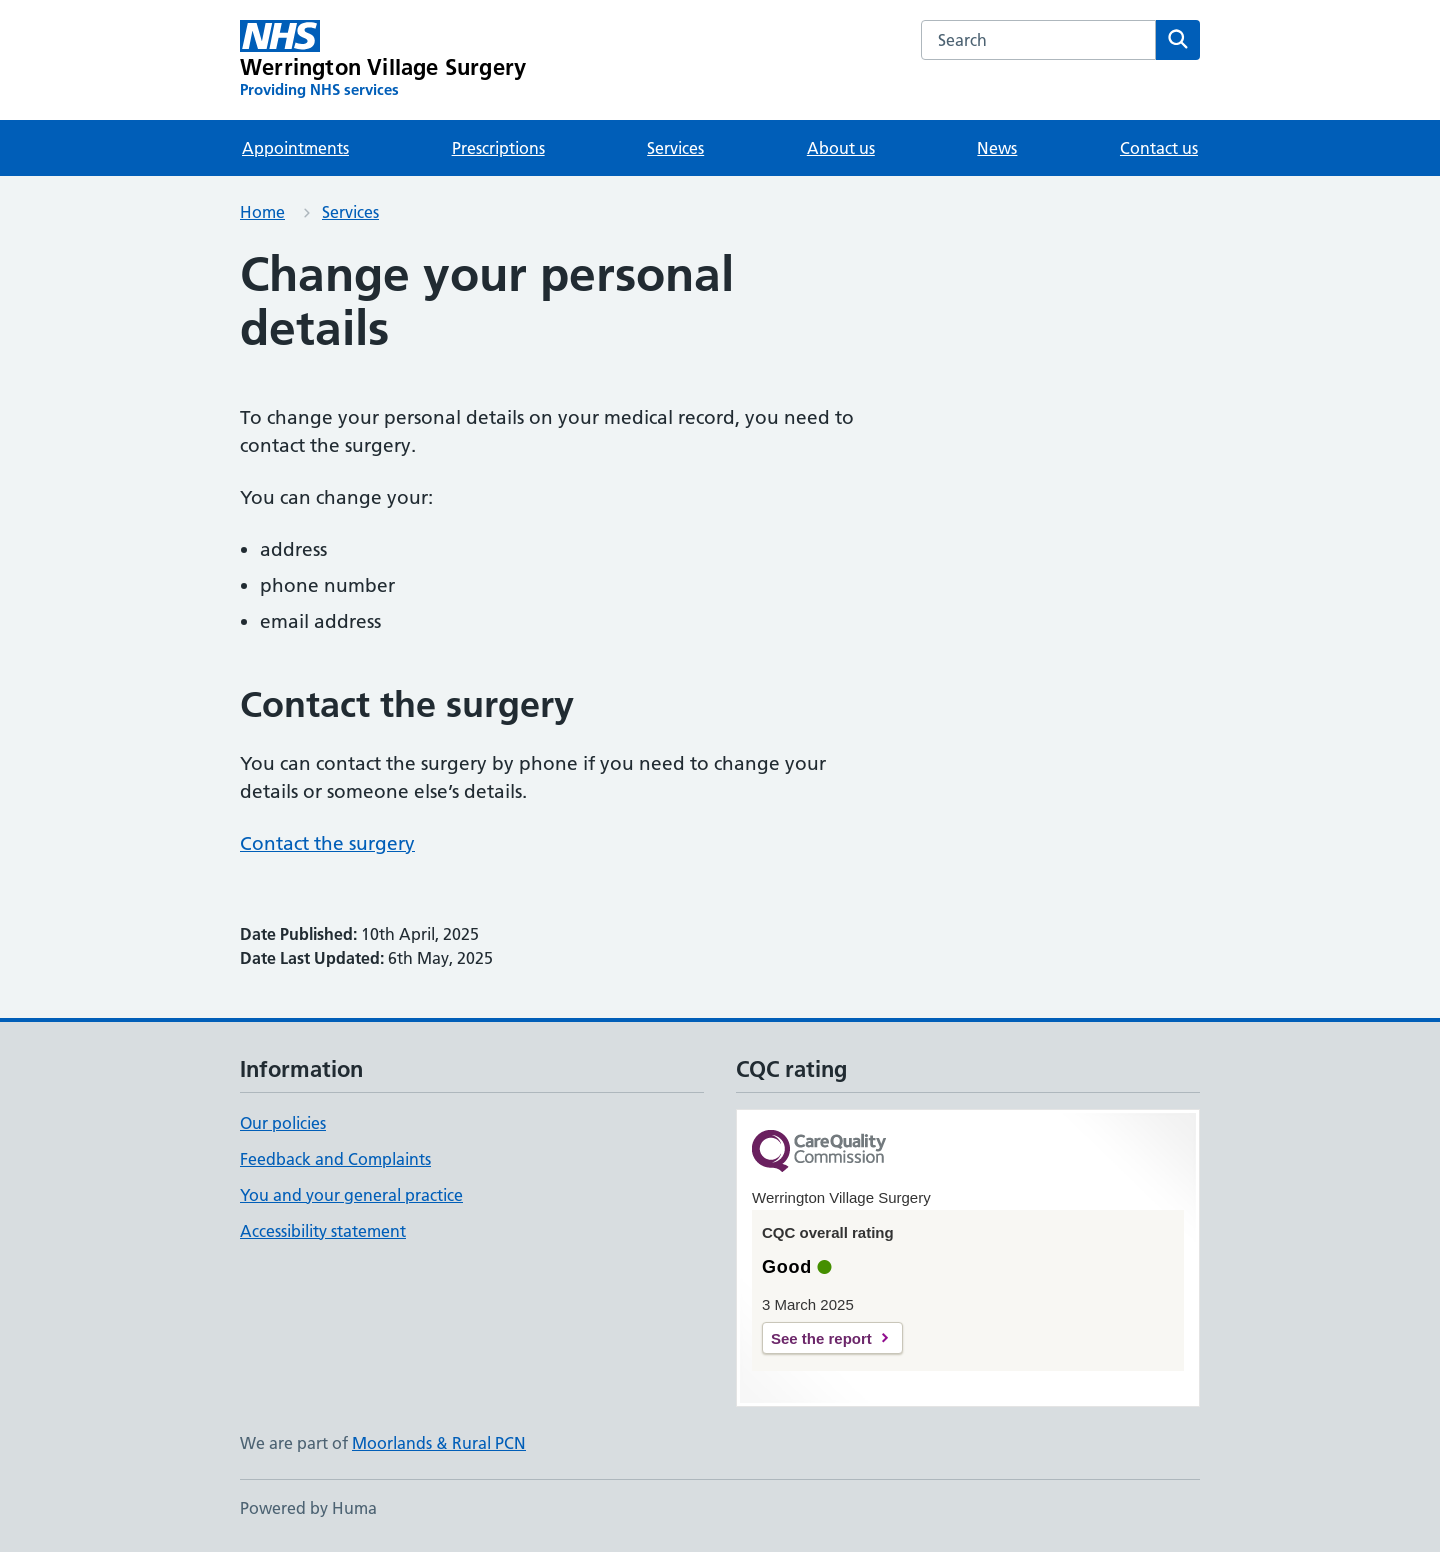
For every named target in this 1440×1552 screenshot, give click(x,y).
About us (841, 148)
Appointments (295, 148)
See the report (821, 1338)
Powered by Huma (308, 1508)
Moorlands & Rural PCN (439, 1443)
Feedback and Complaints (335, 1159)
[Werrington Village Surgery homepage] (383, 60)
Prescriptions (498, 148)
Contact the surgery (327, 843)
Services (675, 148)
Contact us (1159, 148)
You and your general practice (351, 1195)
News (997, 148)
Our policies (283, 1123)
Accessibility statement (323, 1231)
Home (262, 212)
